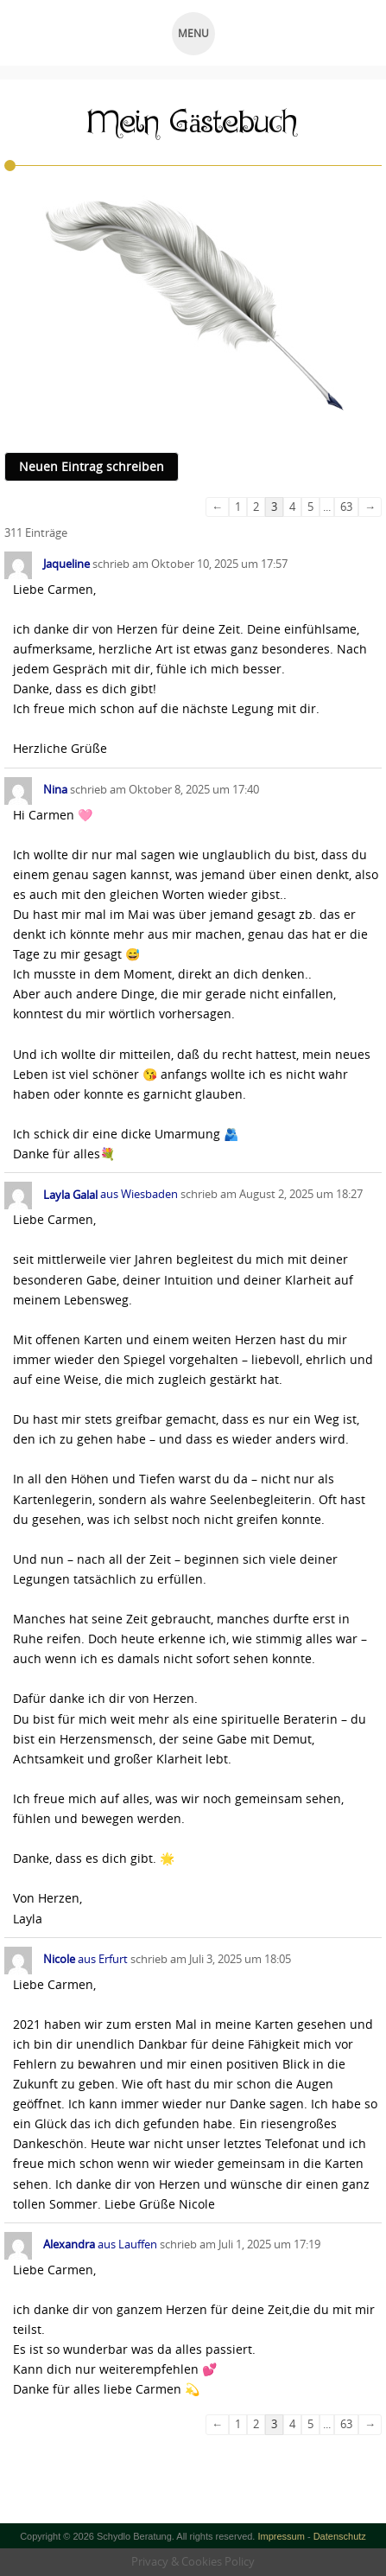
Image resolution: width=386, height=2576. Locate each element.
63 (346, 506)
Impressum (281, 2536)
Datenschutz (339, 2536)
